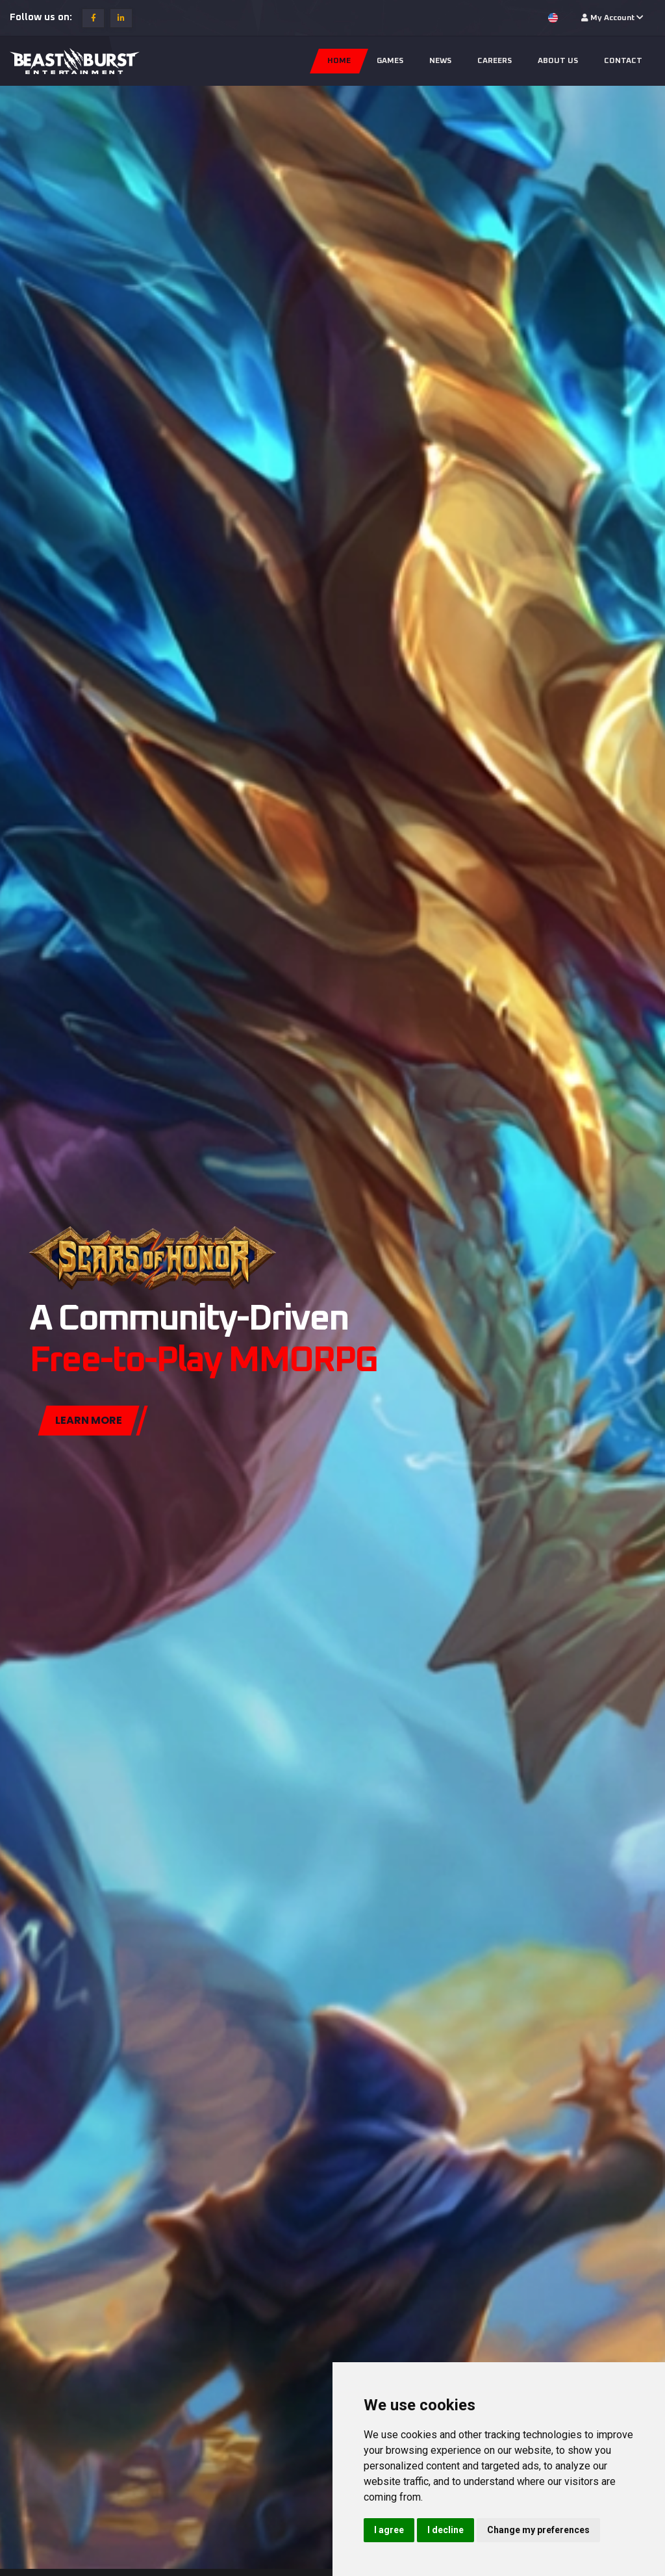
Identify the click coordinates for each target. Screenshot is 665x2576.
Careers (494, 61)
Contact (623, 61)
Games (390, 61)
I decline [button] (445, 2530)
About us (558, 61)
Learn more (88, 1425)
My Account (612, 18)
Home (339, 61)
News (440, 61)
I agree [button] (389, 2530)
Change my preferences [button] (538, 2530)
